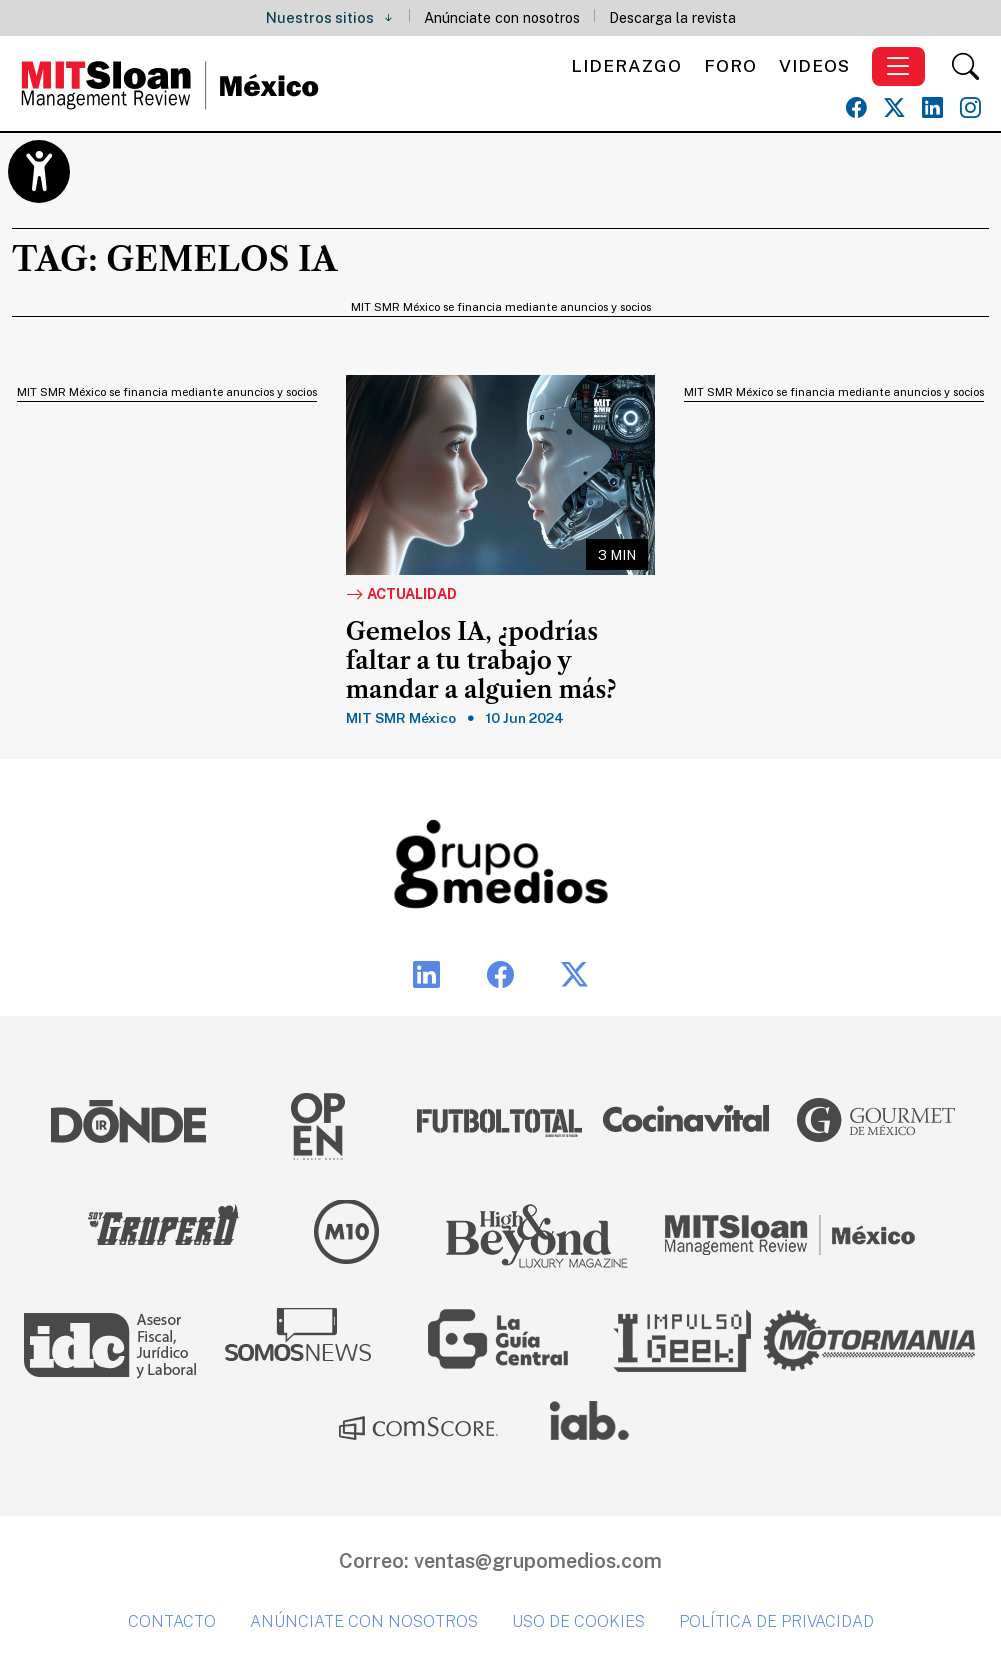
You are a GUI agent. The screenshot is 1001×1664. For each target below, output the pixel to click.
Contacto (172, 1621)
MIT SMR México (401, 718)
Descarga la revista (672, 17)
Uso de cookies (578, 1621)
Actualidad (401, 595)
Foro (730, 65)
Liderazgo (626, 65)
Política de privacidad (776, 1621)
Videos (814, 65)
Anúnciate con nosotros (502, 17)
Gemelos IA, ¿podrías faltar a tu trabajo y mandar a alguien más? (481, 661)
